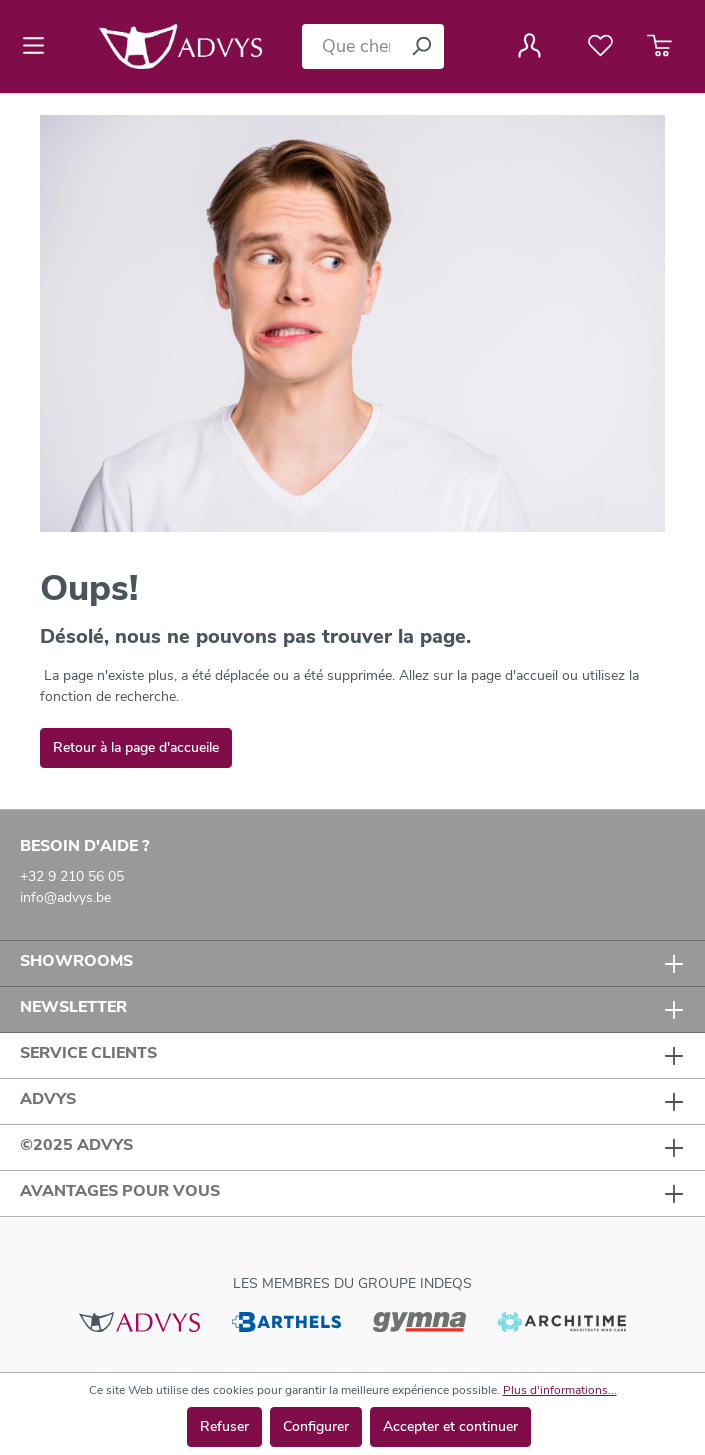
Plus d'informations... (560, 1390)
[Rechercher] (421, 46)
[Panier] (659, 46)
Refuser (224, 1426)
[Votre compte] (529, 46)
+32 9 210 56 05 (72, 876)
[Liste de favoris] (600, 46)
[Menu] (39, 46)
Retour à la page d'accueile (136, 747)
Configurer (316, 1426)
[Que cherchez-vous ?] (350, 46)
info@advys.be (65, 897)
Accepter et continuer (450, 1426)
